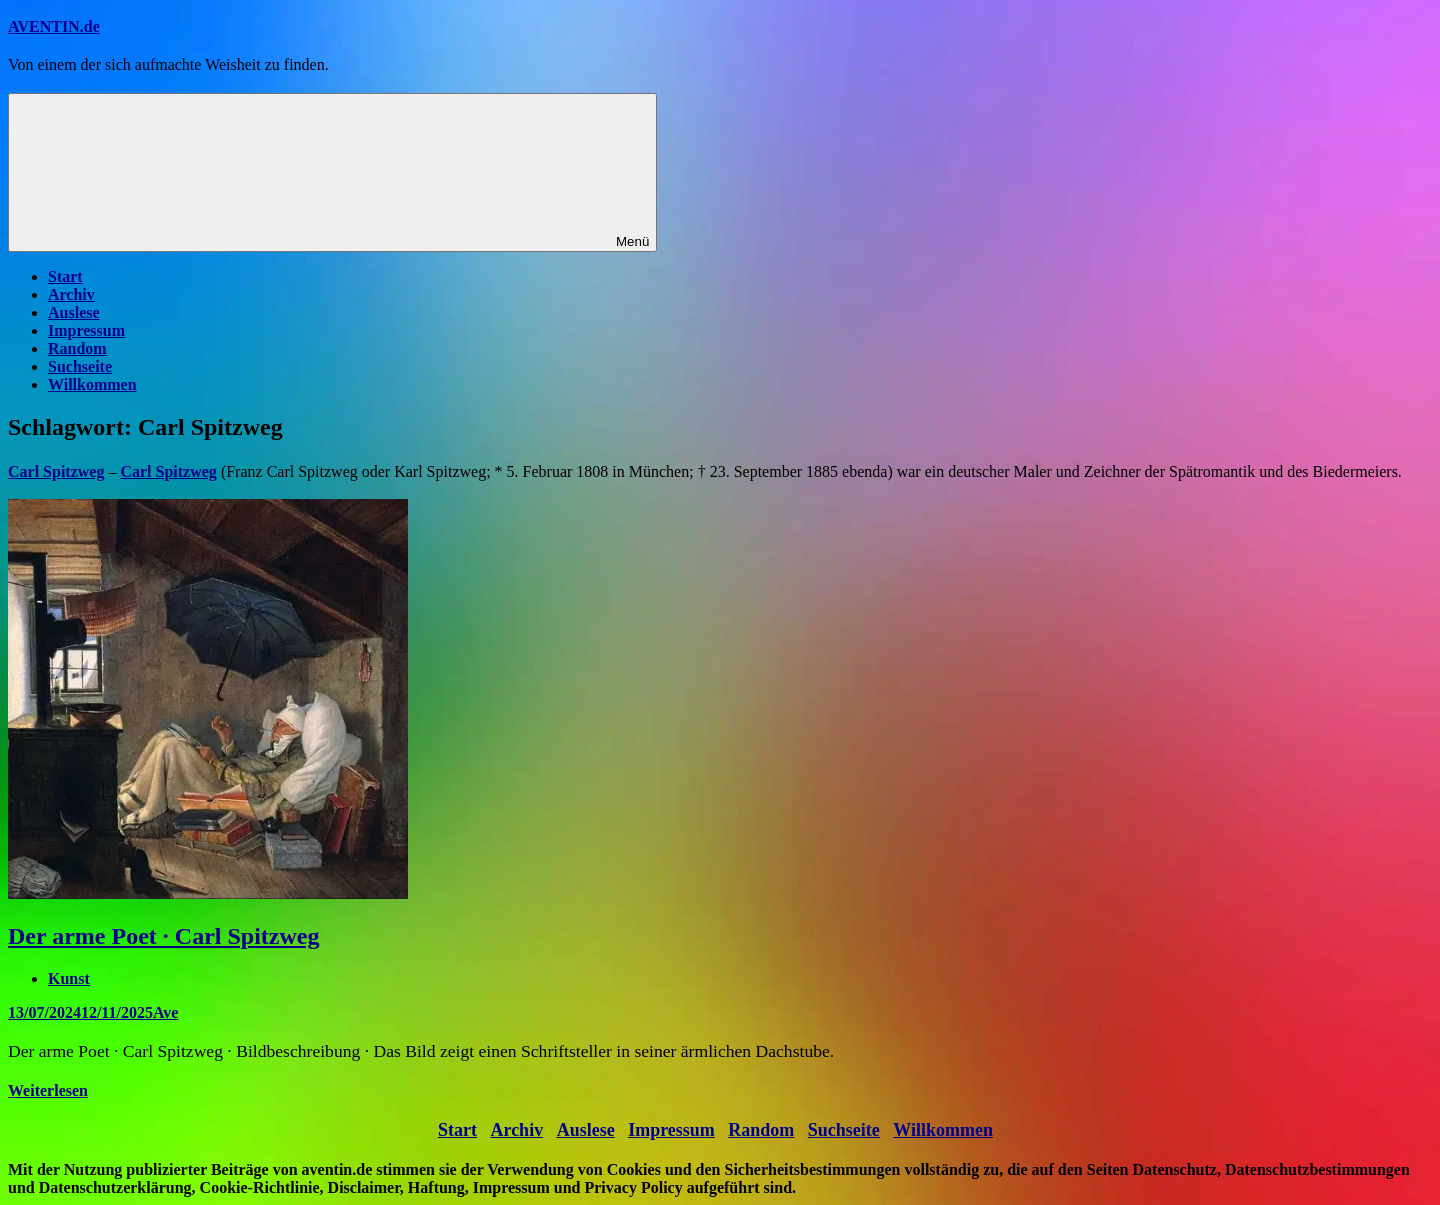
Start (65, 276)
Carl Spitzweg (168, 471)
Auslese (74, 312)
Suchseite (80, 366)
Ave (165, 1012)
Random (77, 348)
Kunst (69, 978)
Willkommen (92, 384)
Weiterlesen (48, 1090)
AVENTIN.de (54, 26)
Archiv (71, 294)
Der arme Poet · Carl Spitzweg (163, 936)
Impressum (86, 330)
